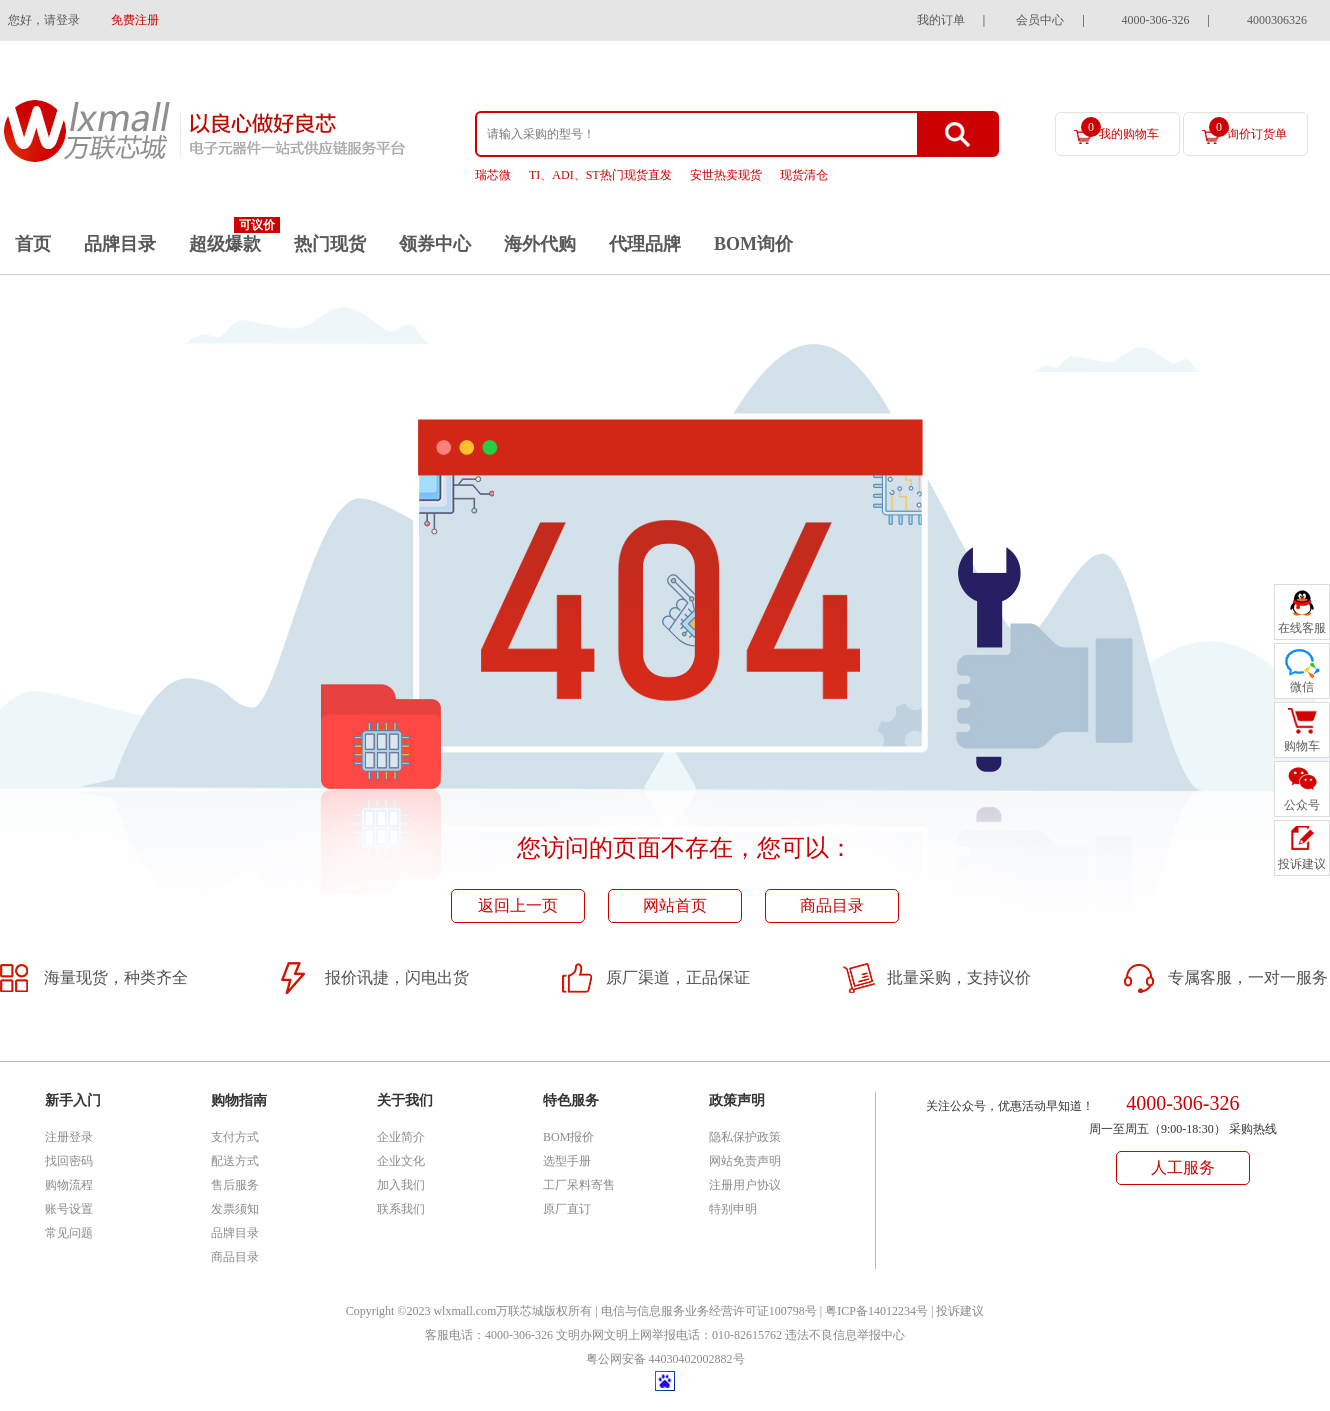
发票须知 (235, 1209)
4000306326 (1277, 20)
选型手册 (567, 1161)
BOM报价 (568, 1137)
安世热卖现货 (726, 175)
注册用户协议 (745, 1185)
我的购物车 (1120, 129)
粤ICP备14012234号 (876, 1311)
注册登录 (69, 1137)
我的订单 (941, 20)
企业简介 (401, 1137)
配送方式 (235, 1161)
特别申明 (733, 1209)
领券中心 (435, 244)
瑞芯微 (493, 175)
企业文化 (401, 1161)
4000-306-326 (1156, 20)
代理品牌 (645, 244)
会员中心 (1040, 20)
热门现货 (330, 244)
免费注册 (135, 20)
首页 (33, 244)
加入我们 (401, 1185)
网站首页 (675, 905)
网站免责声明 (745, 1161)
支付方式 (235, 1137)
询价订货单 (1248, 129)
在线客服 (1302, 628)
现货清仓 (804, 175)
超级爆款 (225, 244)
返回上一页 (518, 905)
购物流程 (69, 1185)
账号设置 (69, 1209)
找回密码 (69, 1161)
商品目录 (832, 905)
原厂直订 (567, 1209)
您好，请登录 (44, 20)
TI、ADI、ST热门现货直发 (600, 175)
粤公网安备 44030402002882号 (665, 1359)
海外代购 (540, 244)
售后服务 (235, 1185)
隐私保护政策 (745, 1137)
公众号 (1302, 805)
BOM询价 (753, 244)
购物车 (1302, 746)
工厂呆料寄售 (579, 1185)
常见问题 (69, 1233)
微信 (1302, 687)
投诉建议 (960, 1311)
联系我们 (401, 1209)
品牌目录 (120, 244)
